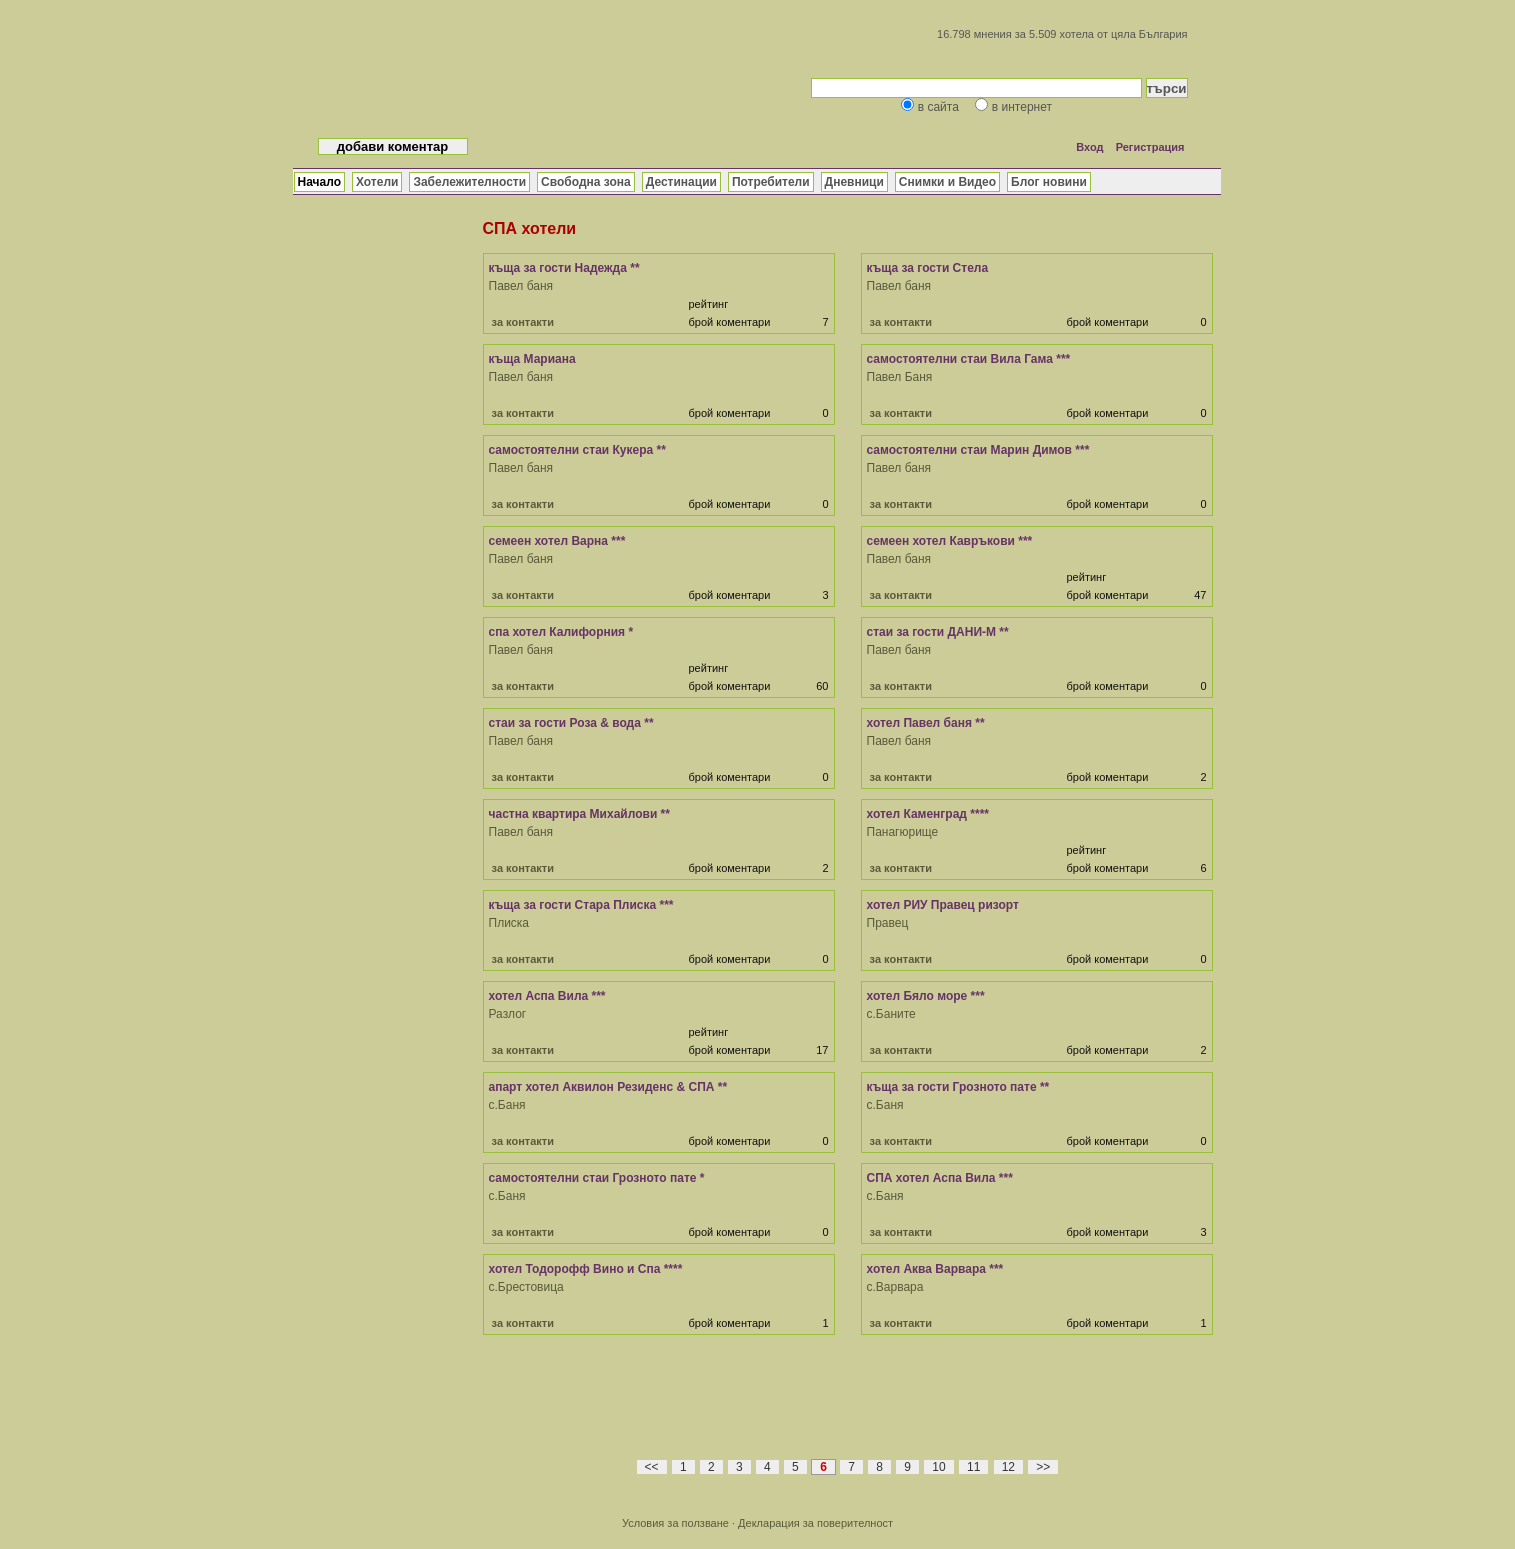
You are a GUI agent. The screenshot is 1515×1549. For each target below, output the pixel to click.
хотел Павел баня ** (926, 723)
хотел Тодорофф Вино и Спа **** (586, 1269)
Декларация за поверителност (815, 1523)
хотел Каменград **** (928, 814)
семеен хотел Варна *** (557, 541)
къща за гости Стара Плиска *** (581, 905)
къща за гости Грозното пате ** (958, 1087)
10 (938, 1467)
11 (973, 1467)
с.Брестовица (526, 1287)
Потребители (771, 182)
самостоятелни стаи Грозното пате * (597, 1178)
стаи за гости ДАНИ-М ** (938, 632)
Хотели (377, 182)
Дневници (854, 182)
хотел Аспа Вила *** (547, 996)
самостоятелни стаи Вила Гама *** (969, 359)
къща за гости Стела (928, 268)
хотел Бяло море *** (926, 996)
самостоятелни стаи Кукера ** (577, 450)
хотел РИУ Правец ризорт (943, 905)
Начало (319, 182)
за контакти (523, 322)
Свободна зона (586, 182)
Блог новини (1049, 182)
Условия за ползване (675, 1523)
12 (1008, 1467)
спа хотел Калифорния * (561, 632)
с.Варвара (895, 1287)
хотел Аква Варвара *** (935, 1269)
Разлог (508, 1014)
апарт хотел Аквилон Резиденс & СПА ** (608, 1087)
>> (1043, 1467)
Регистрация (1150, 147)
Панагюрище (903, 832)
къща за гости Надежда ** (564, 268)
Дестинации (681, 182)
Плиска (509, 923)
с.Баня (507, 1105)
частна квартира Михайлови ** (579, 814)
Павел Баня (900, 377)
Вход (1089, 147)
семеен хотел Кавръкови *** (950, 541)
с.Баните (891, 1014)
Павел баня (521, 286)
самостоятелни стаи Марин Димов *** (978, 450)
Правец (888, 923)
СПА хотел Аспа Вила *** (940, 1178)
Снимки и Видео (947, 182)
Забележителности (469, 182)
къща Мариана (532, 359)
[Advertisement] (848, 1408)
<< (652, 1467)
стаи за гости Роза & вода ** (571, 723)
